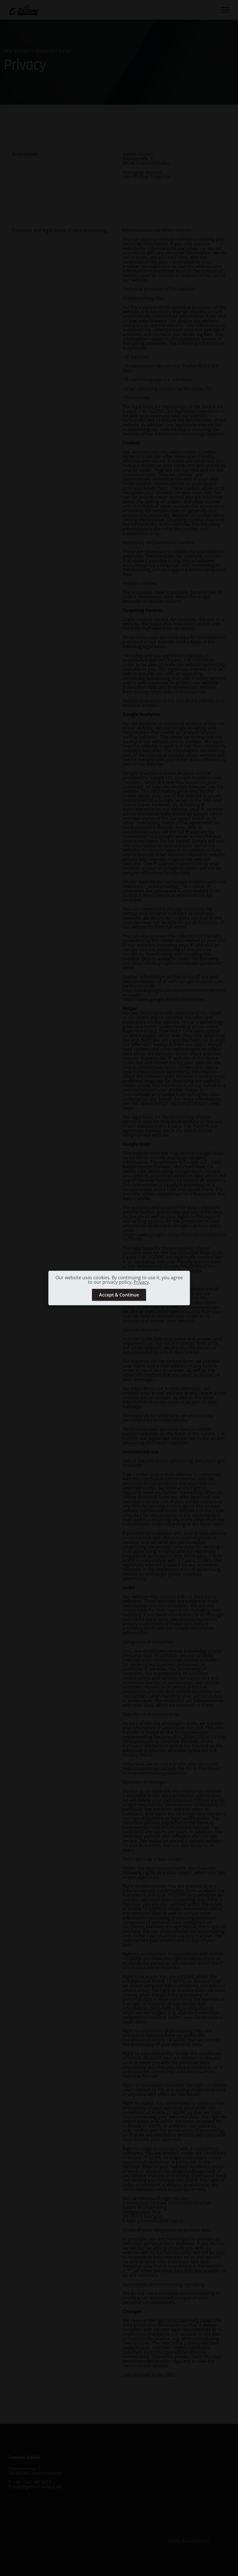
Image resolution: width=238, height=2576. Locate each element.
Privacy (141, 1282)
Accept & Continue (119, 1295)
